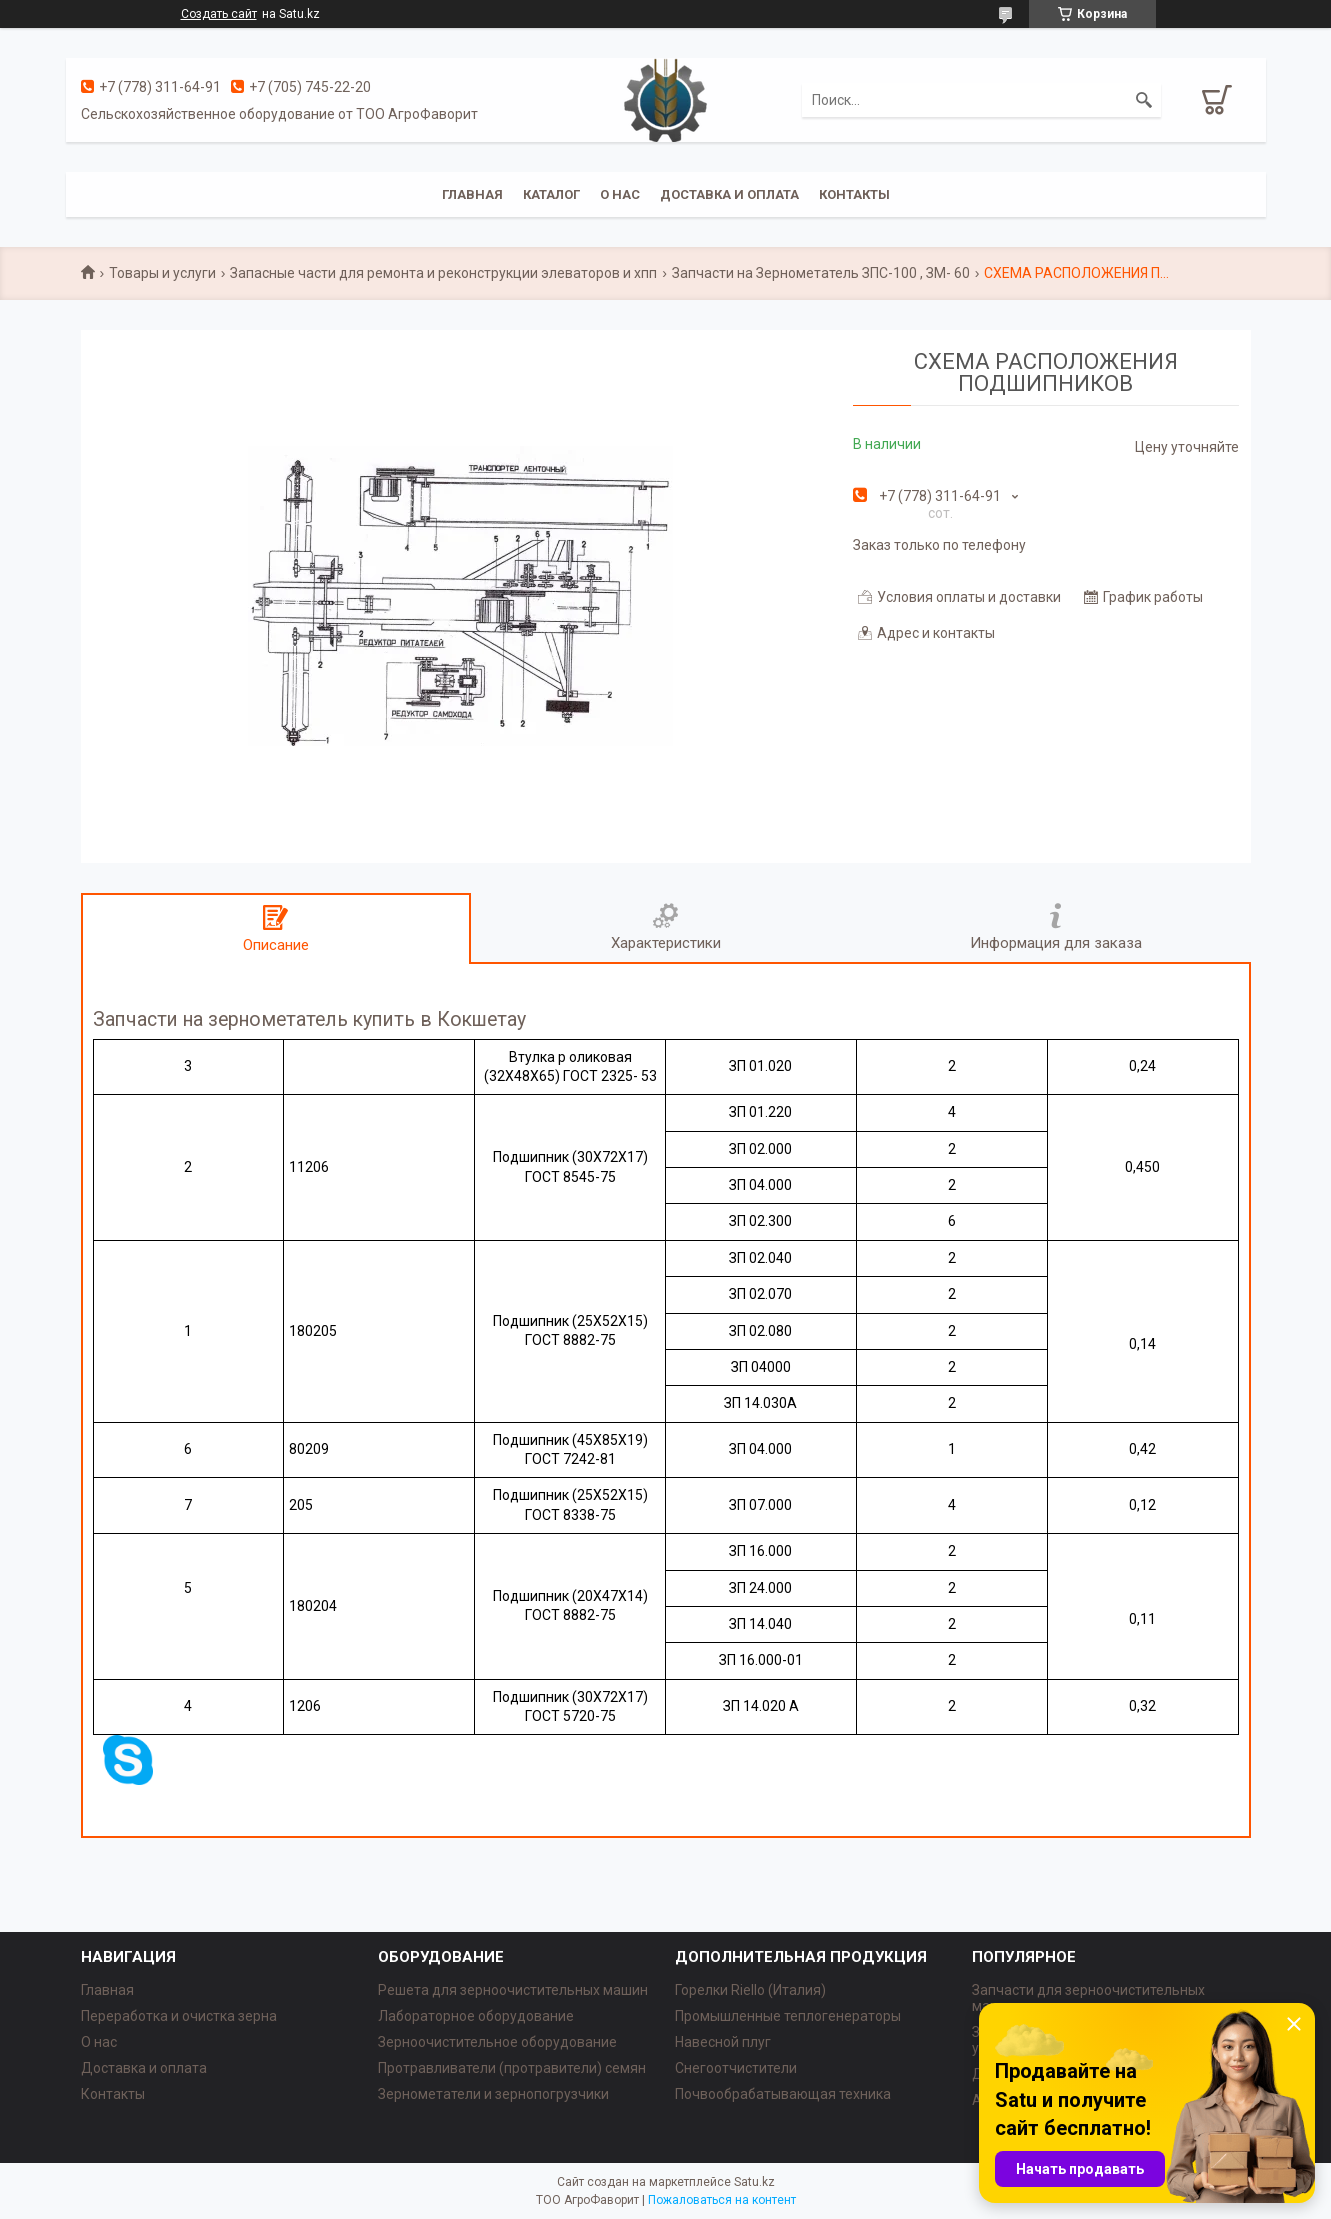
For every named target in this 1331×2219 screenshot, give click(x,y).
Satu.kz (754, 2182)
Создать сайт (219, 14)
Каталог (551, 194)
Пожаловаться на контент (722, 2200)
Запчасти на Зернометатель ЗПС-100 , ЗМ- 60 (821, 273)
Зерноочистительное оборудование (497, 2042)
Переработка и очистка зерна (179, 2016)
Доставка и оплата (729, 194)
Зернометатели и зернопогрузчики (493, 2094)
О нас (620, 194)
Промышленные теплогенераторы (788, 2016)
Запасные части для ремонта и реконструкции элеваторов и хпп (443, 273)
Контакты (854, 194)
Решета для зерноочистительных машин (513, 1990)
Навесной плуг (723, 2042)
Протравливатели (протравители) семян (512, 2068)
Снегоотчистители (736, 2068)
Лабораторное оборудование (476, 2016)
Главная (472, 194)
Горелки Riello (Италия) (750, 1990)
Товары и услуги (162, 273)
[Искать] (1144, 100)
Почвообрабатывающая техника (783, 2094)
